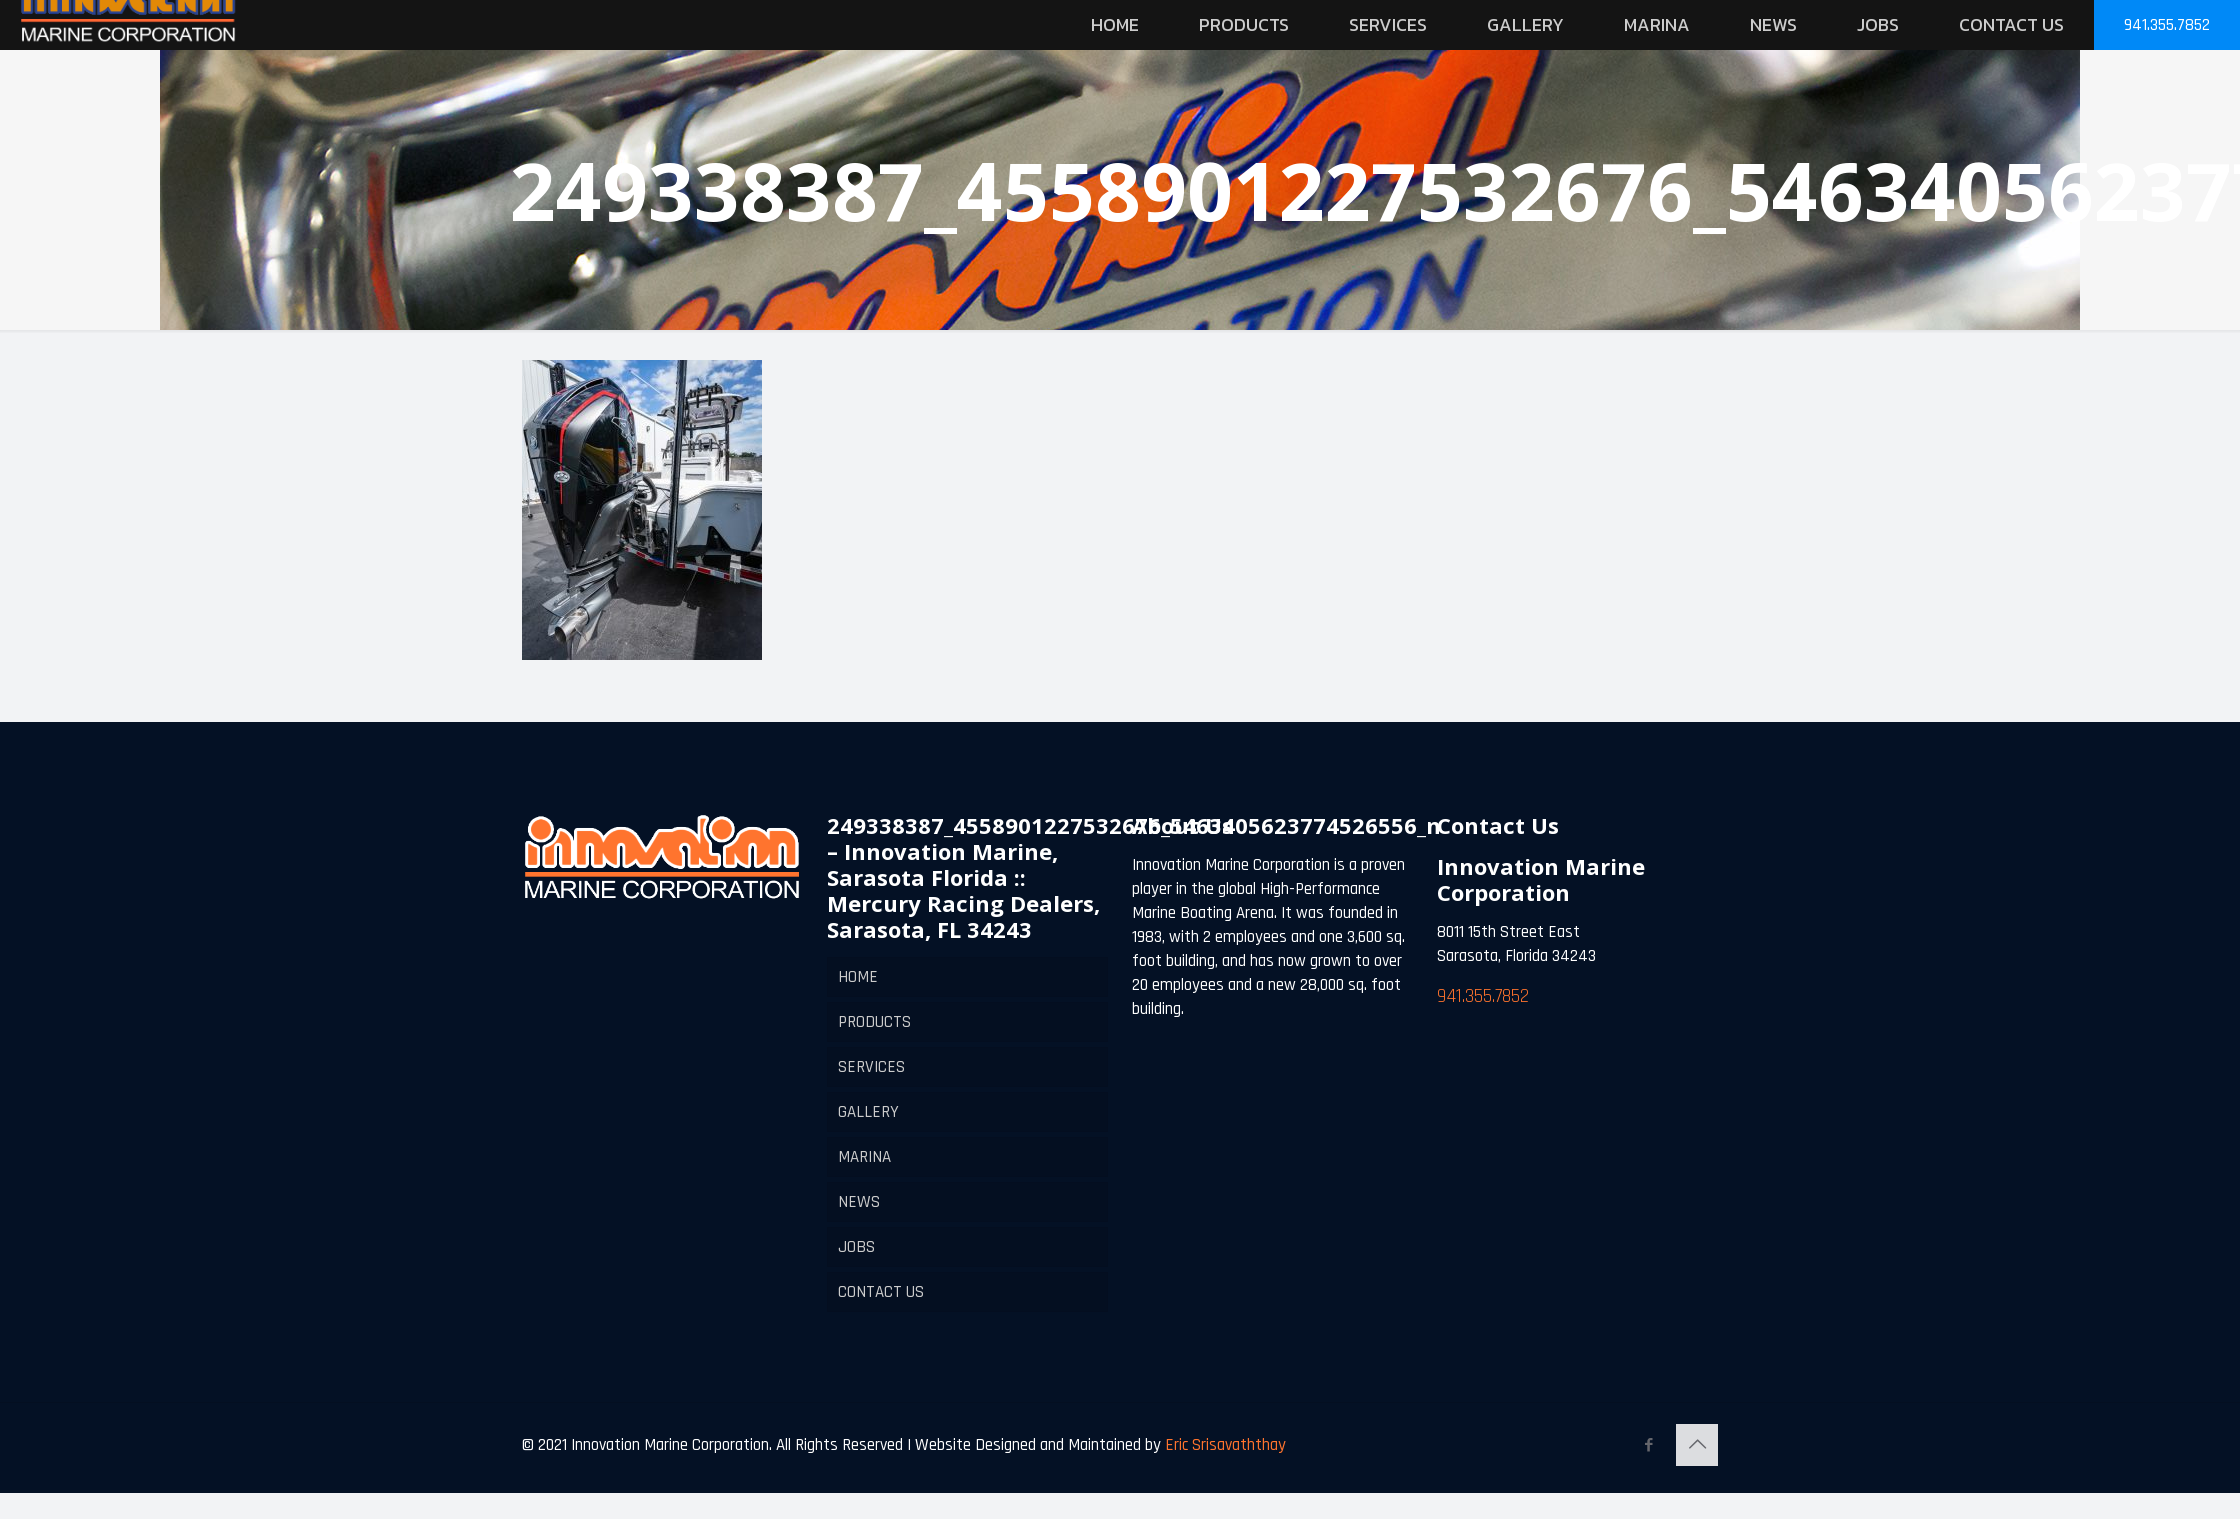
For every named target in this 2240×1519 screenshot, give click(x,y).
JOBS (856, 1247)
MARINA (864, 1157)
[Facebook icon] (1648, 1445)
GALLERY (868, 1112)
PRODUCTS (874, 1022)
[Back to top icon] (1697, 1445)
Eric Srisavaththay (1223, 1445)
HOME (858, 977)
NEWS (859, 1202)
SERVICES (871, 1067)
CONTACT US (881, 1292)
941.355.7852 (2167, 25)
